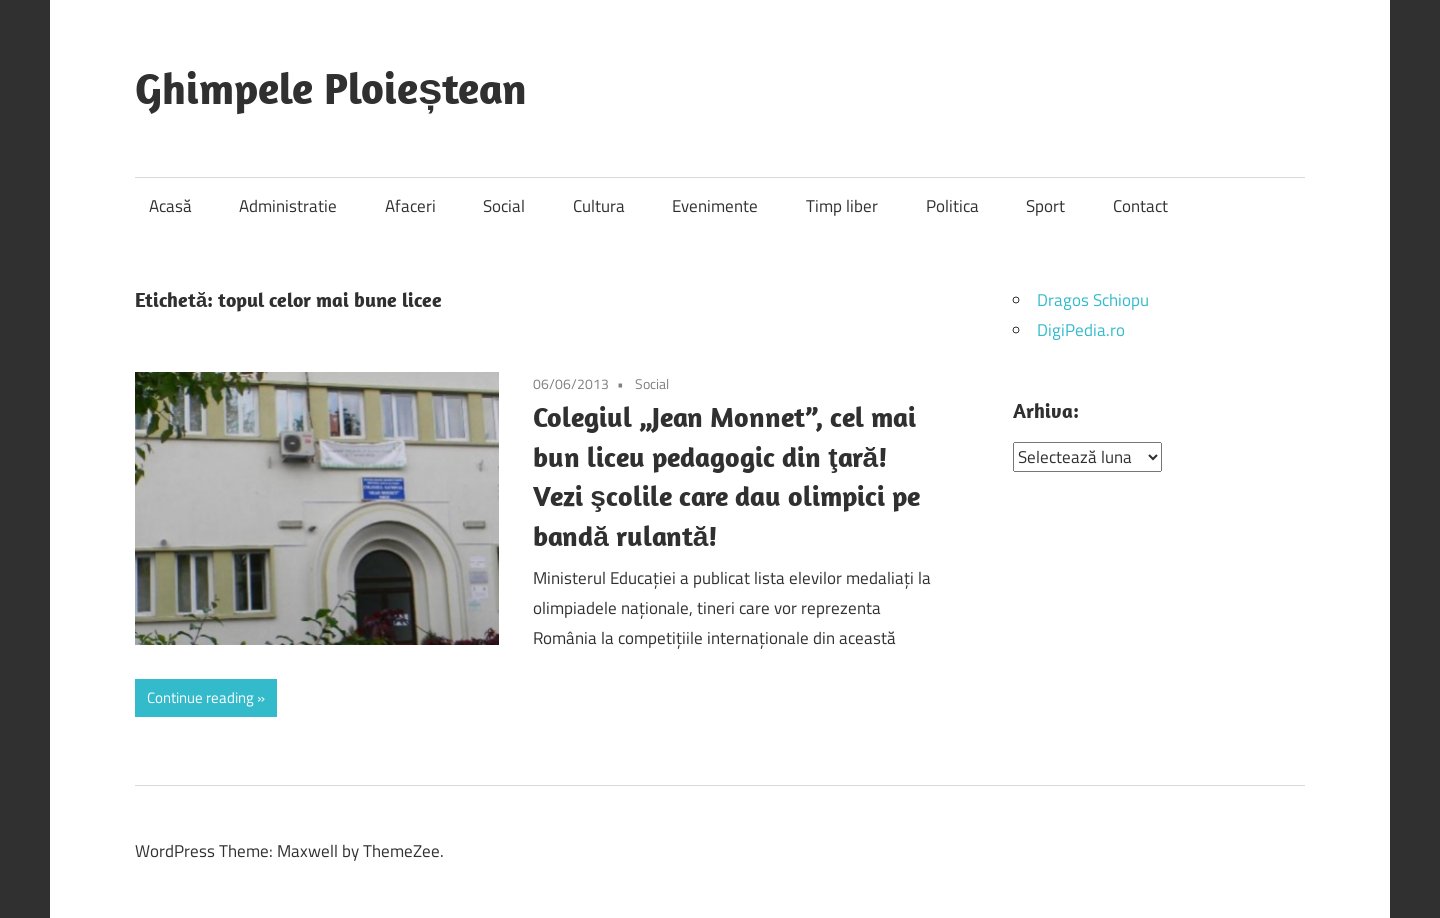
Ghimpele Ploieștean (331, 88)
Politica (952, 206)
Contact (1140, 206)
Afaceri (410, 206)
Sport (1045, 206)
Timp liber (842, 206)
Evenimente (715, 206)
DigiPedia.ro (1081, 330)
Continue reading (200, 697)
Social (504, 206)
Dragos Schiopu (1093, 300)
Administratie (288, 206)
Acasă (170, 206)
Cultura (599, 206)
